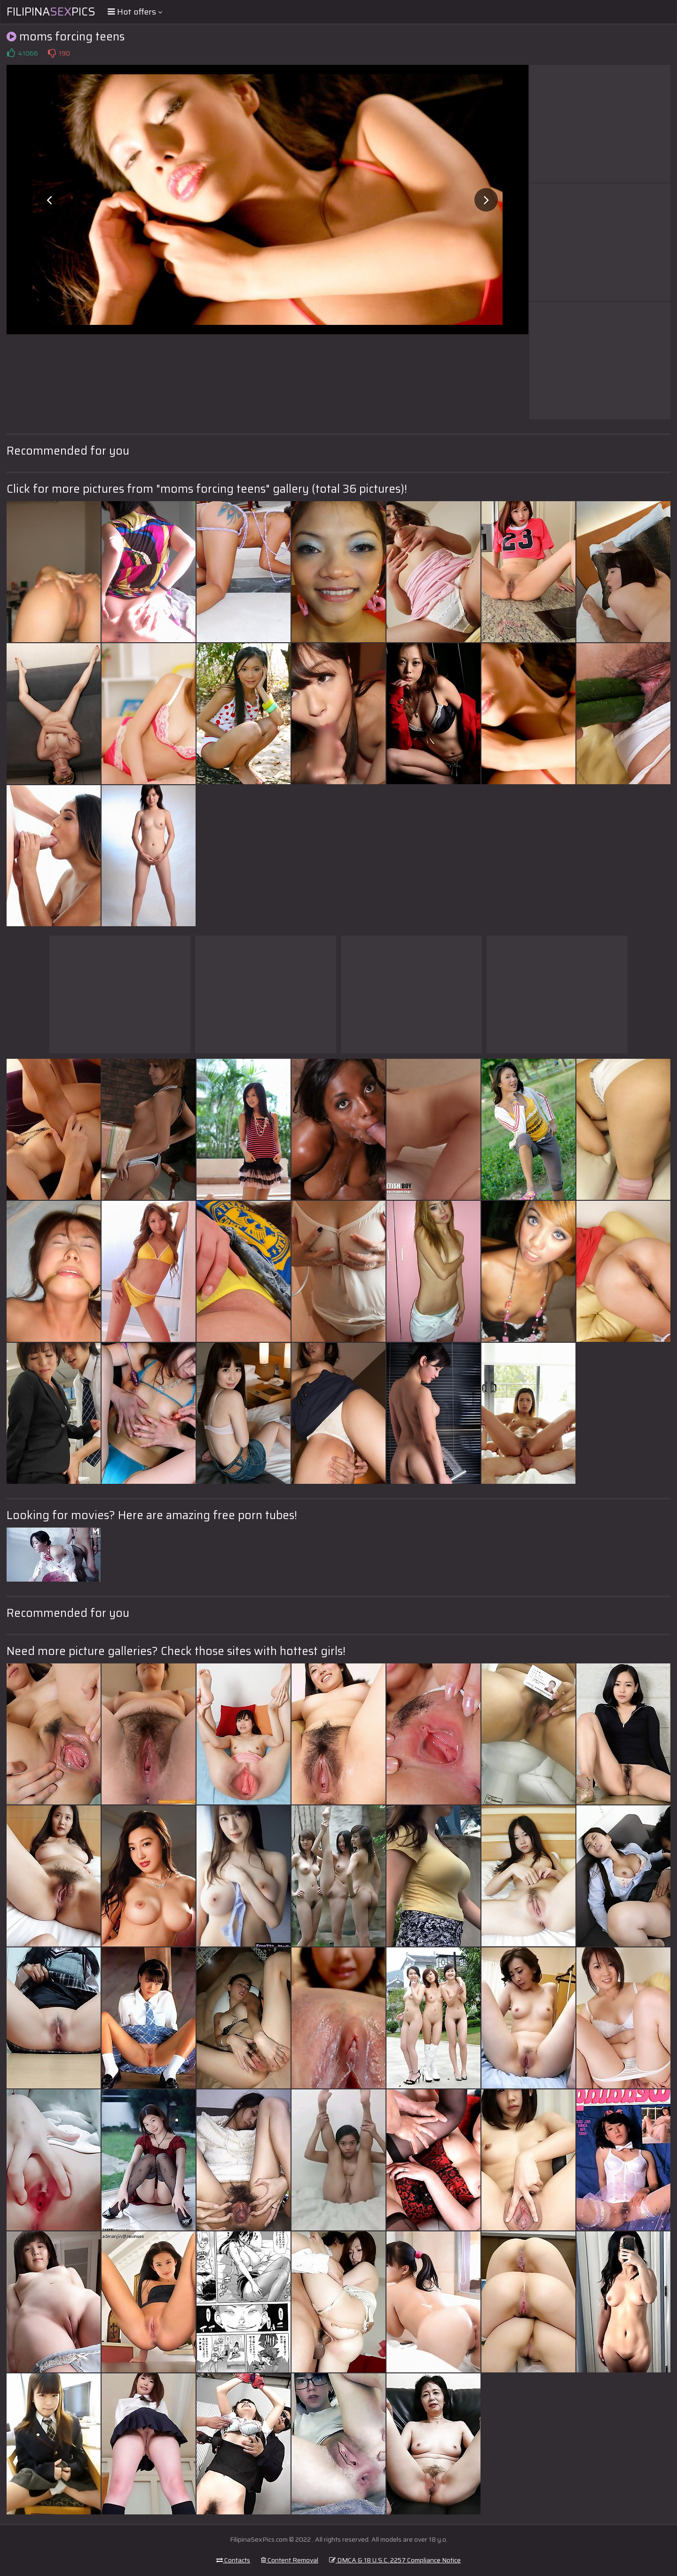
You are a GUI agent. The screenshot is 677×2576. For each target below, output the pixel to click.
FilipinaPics (51, 12)
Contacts (233, 2560)
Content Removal (289, 2560)
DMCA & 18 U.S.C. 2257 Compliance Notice (395, 2560)
